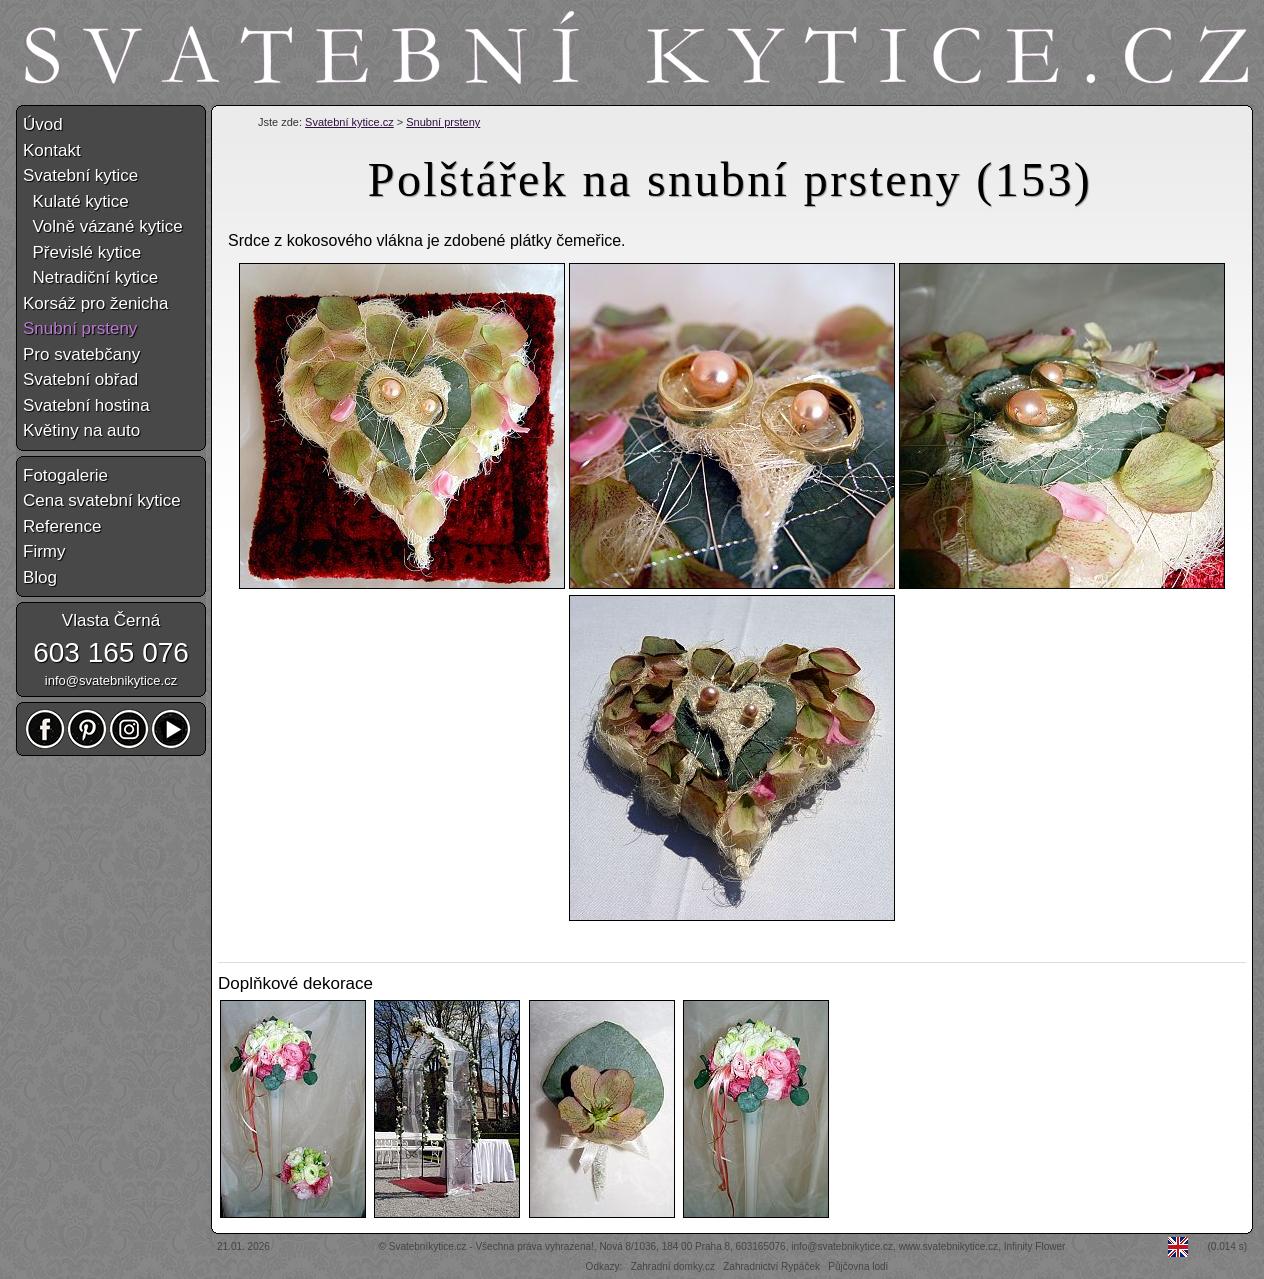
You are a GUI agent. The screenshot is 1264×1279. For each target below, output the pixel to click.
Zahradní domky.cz (673, 1266)
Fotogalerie (65, 475)
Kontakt (52, 150)
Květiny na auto (81, 430)
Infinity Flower (1035, 1246)
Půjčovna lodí (858, 1266)
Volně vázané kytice (103, 226)
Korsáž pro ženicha (96, 303)
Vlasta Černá (111, 620)
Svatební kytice (80, 175)
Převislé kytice (82, 252)
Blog (40, 577)
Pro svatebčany (81, 354)
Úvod (43, 124)
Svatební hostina (86, 405)
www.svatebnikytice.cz (948, 1246)
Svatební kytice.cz (349, 122)
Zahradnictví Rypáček (771, 1266)
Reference (62, 526)
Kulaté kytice (76, 201)
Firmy (44, 551)
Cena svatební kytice (102, 500)
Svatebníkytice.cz (428, 1246)
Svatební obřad (80, 379)
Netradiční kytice (90, 277)
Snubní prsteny (443, 122)
